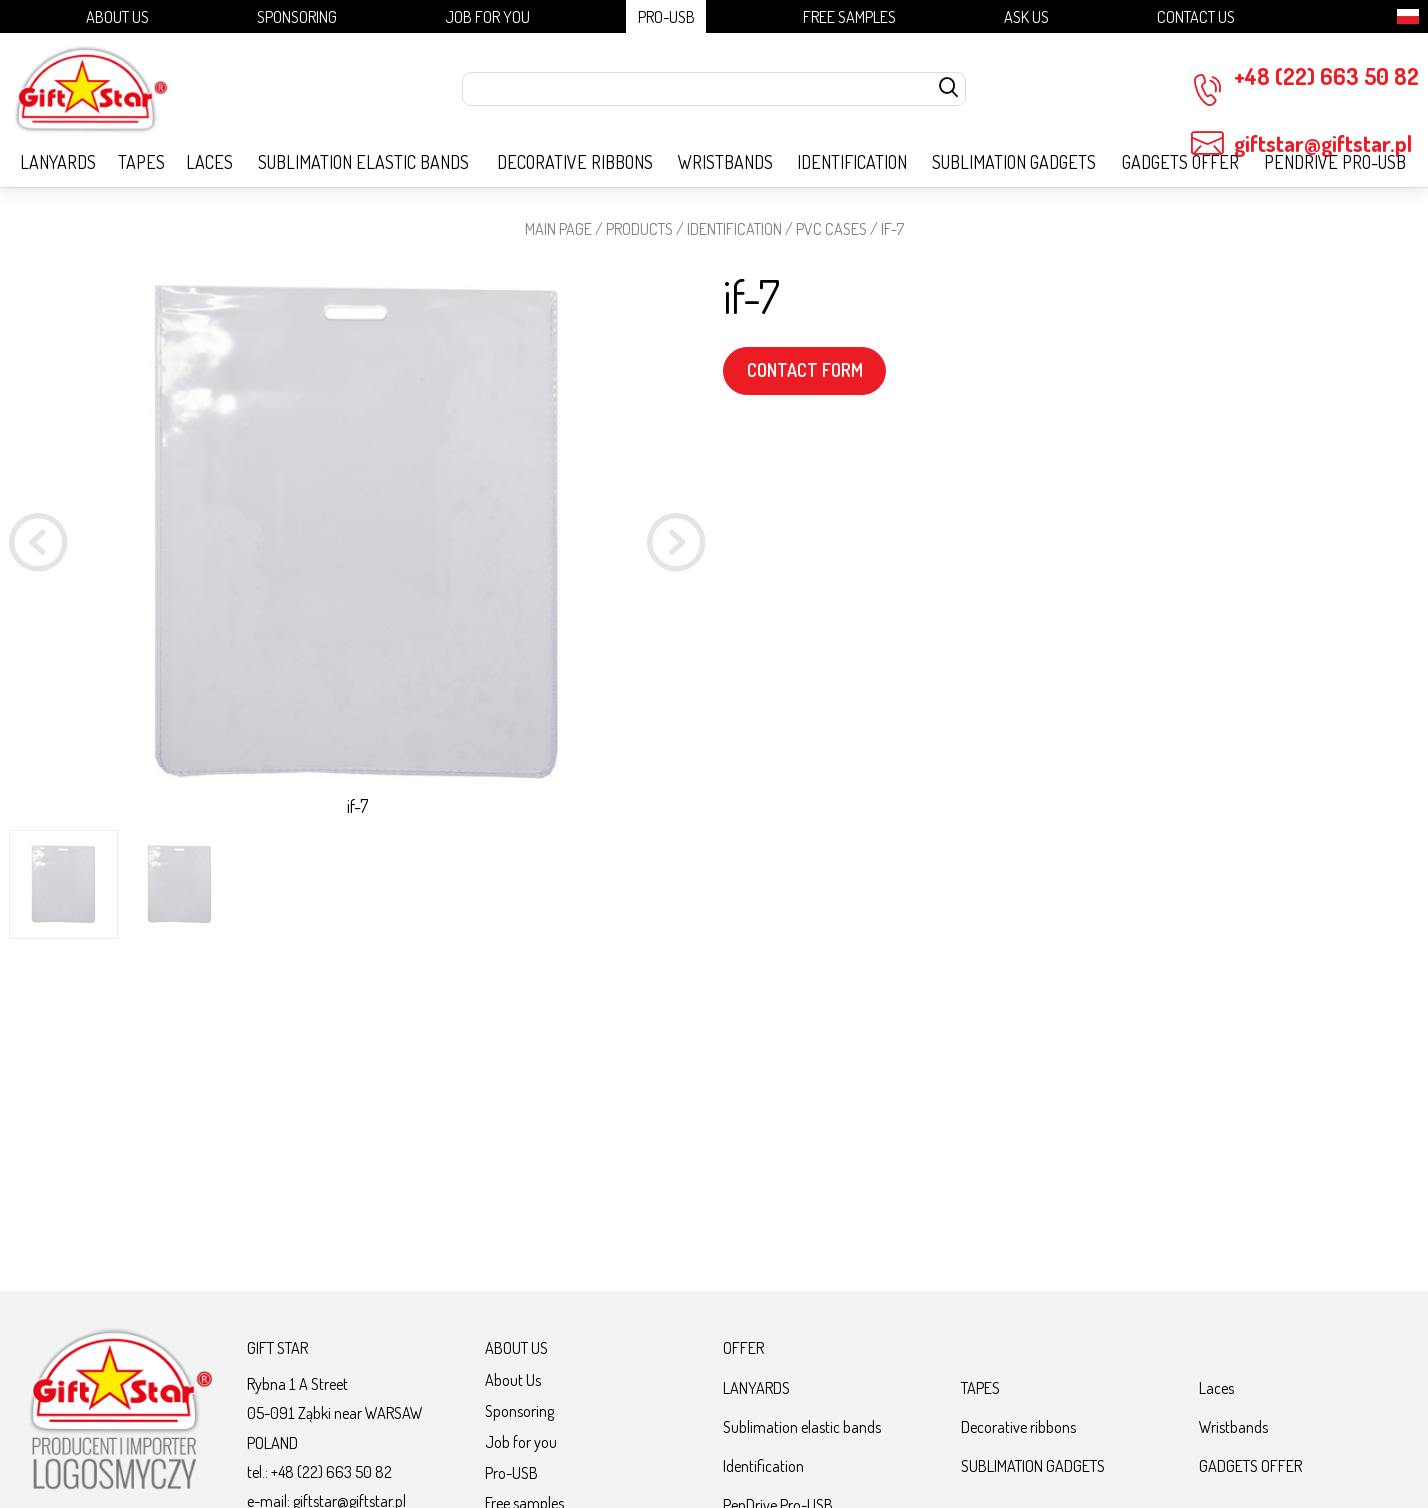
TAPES (141, 162)
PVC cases (831, 228)
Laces (209, 162)
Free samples (849, 16)
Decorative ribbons (575, 162)
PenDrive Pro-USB (1335, 162)
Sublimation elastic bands (363, 162)
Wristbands (725, 162)
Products (639, 228)
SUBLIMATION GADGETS (1014, 162)
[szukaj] (949, 89)
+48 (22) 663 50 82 (1305, 84)
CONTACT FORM (805, 370)
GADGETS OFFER (1180, 162)
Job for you (487, 16)
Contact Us (1196, 16)
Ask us (1026, 16)
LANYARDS (58, 162)
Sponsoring (297, 16)
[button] (676, 545)
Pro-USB (666, 16)
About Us (117, 16)
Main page (558, 228)
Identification (852, 162)
